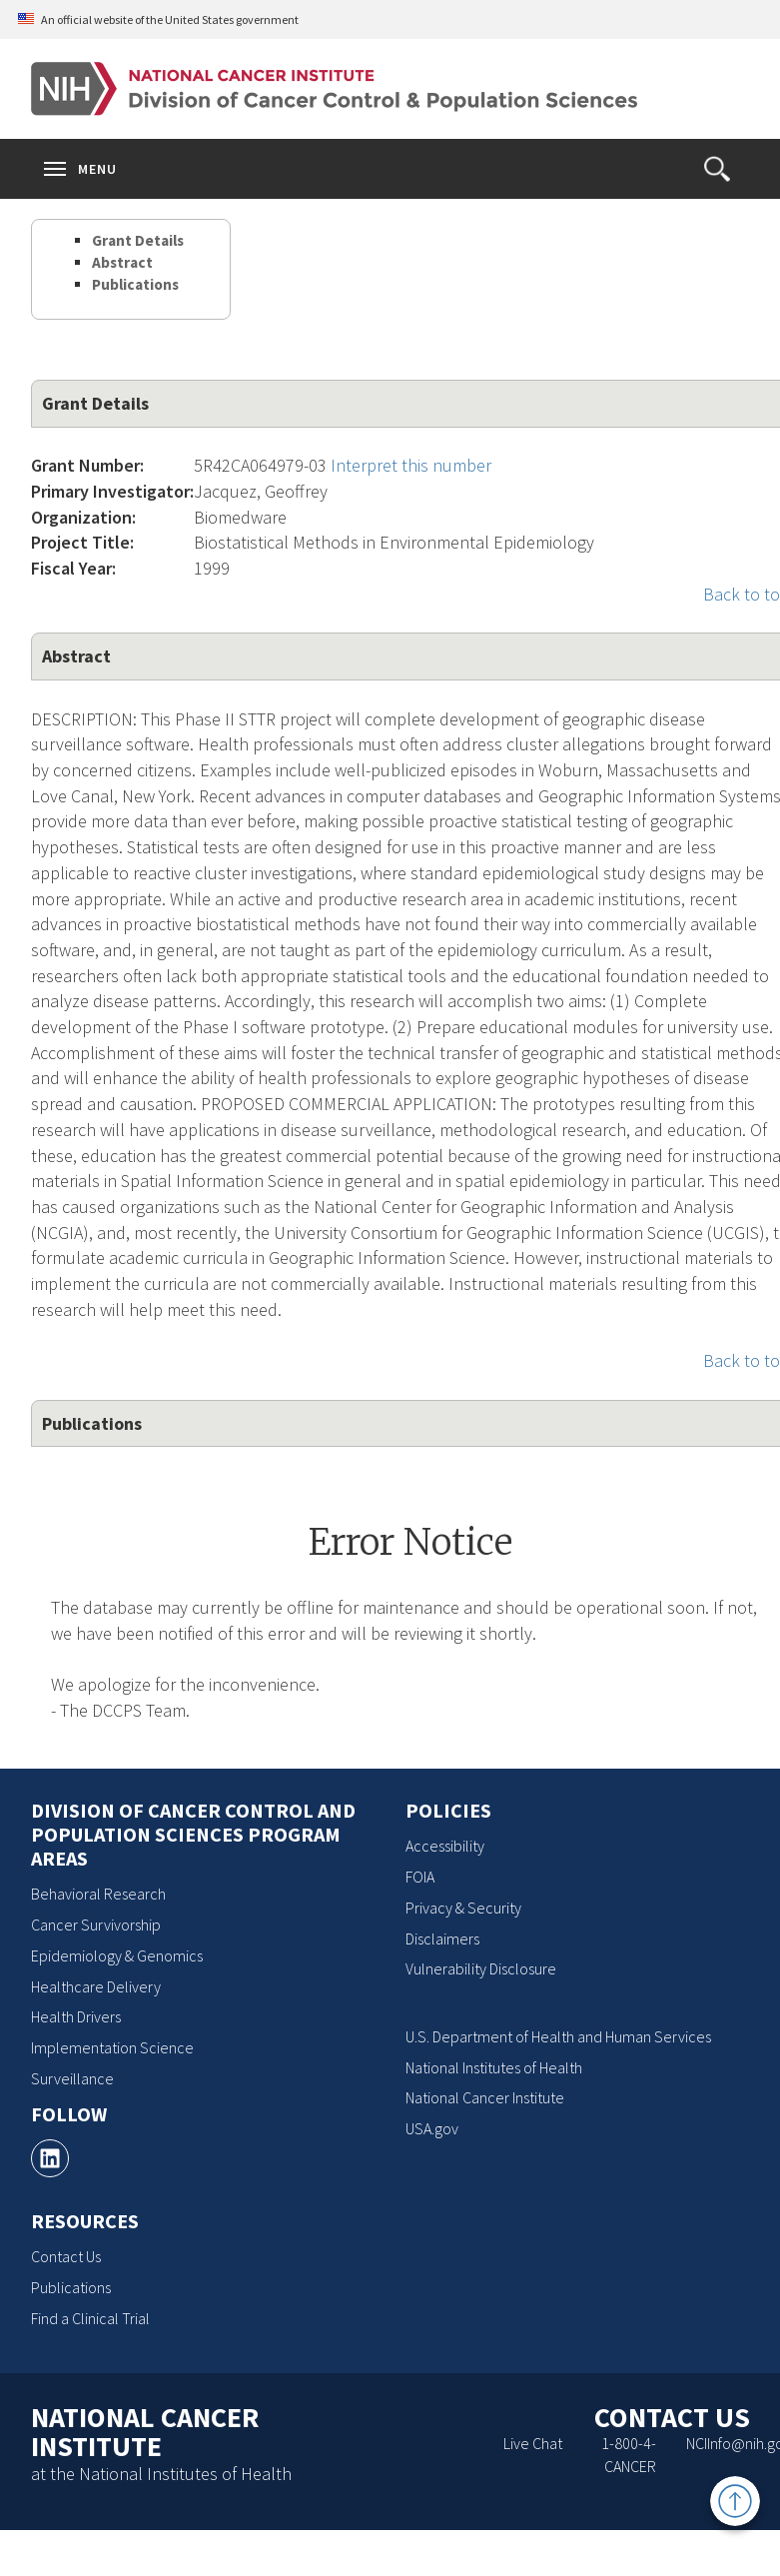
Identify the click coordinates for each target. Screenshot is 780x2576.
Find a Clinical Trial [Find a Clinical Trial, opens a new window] (90, 2318)
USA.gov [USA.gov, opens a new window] (431, 2128)
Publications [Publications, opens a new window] (71, 2287)
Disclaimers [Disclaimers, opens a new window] (442, 1938)
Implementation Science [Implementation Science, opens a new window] (112, 2047)
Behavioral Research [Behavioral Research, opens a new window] (98, 1894)
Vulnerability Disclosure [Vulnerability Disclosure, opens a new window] (480, 1968)
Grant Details (138, 240)
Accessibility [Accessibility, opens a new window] (444, 1846)
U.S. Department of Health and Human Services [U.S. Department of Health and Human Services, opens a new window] (558, 2036)
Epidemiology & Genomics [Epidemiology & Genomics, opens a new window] (117, 1955)
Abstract (122, 262)
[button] (717, 169)
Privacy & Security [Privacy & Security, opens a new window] (463, 1908)
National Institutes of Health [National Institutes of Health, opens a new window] (493, 2067)
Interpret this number (411, 465)
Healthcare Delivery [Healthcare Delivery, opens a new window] (96, 1986)
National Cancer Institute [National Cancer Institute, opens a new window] (484, 2097)
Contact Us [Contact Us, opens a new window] (66, 2256)
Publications (135, 284)
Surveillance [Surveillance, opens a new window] (72, 2078)
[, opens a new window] (50, 2158)
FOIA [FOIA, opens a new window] (419, 1877)
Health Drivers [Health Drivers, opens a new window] (76, 2016)
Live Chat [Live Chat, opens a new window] (532, 2443)
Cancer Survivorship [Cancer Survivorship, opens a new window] (96, 1924)
